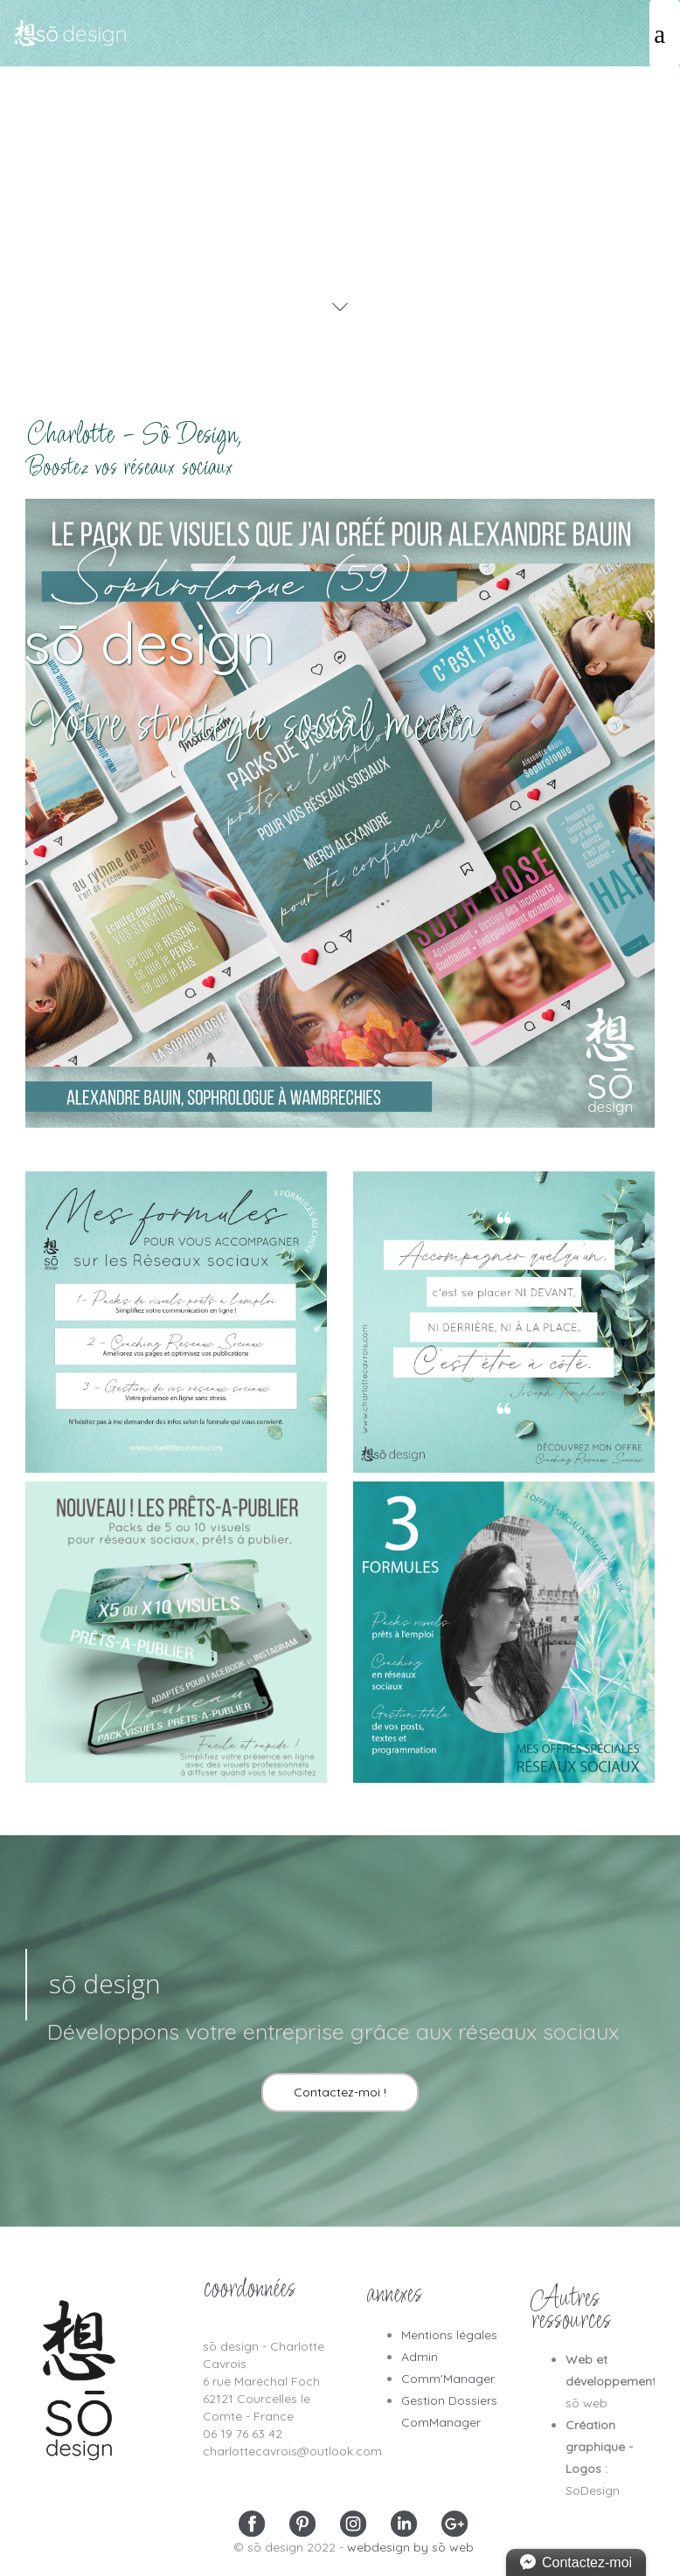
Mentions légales (449, 2335)
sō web (586, 2403)
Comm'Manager (448, 2378)
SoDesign (593, 2490)
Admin (419, 2357)
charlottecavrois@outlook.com (292, 2451)
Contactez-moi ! (340, 2092)
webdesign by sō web (410, 2547)
